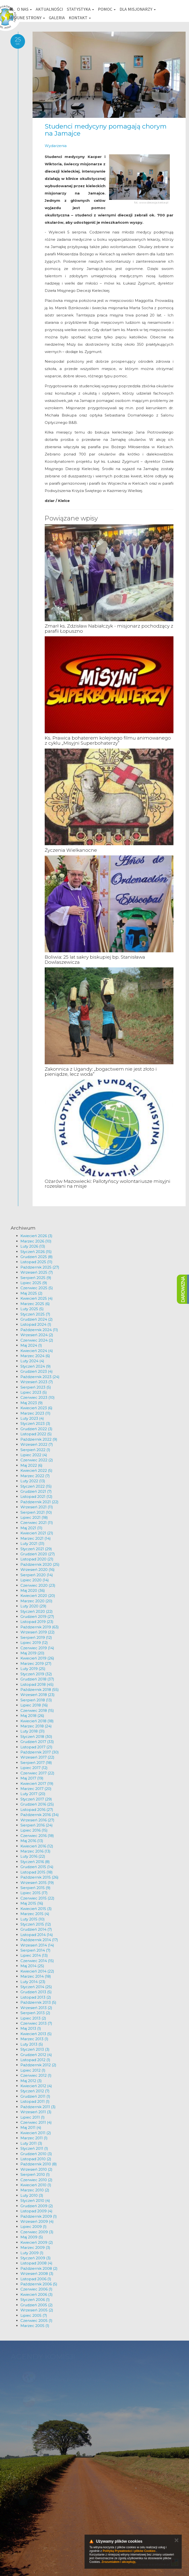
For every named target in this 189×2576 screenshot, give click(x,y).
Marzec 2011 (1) (34, 2138)
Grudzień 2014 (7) (36, 1929)
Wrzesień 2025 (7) (36, 1272)
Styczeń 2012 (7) (35, 2091)
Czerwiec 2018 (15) (37, 1710)
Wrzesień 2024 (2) (36, 1335)
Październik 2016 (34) (39, 1814)
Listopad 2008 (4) (36, 2263)
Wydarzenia (56, 145)
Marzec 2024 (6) (35, 1355)
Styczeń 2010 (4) (35, 2200)
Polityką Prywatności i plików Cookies (129, 2551)
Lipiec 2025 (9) (33, 1282)
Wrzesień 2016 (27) (37, 1820)
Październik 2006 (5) (38, 2284)
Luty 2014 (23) (32, 1981)
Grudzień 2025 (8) (36, 1256)
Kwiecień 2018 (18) (37, 1721)
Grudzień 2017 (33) (37, 1741)
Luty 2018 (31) (32, 1731)
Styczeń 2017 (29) (36, 1799)
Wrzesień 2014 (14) (37, 1945)
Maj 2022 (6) (31, 1465)
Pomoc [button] (107, 9)
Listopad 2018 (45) (37, 1684)
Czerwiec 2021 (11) (36, 1522)
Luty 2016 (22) (32, 1856)
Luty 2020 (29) (33, 1606)
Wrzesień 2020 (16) (37, 1569)
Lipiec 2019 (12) (34, 1642)
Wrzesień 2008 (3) (36, 2273)
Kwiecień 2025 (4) (36, 1298)
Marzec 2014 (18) (35, 1976)
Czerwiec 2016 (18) (37, 1835)
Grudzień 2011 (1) (35, 2096)
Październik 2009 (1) (38, 2216)
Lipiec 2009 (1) (33, 2226)
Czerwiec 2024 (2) (36, 1340)
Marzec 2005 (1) (34, 2325)
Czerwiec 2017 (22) (37, 1773)
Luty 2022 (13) (32, 1481)
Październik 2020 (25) (40, 1564)
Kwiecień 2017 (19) (36, 1783)
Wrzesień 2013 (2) (36, 2007)
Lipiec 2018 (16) (34, 1705)
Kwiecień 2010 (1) (35, 2185)
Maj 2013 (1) (30, 2028)
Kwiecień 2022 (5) (36, 1470)
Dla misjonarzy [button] (138, 9)
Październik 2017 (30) (39, 1752)
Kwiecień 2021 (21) (36, 1533)
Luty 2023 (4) (32, 1418)
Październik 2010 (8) (38, 2164)
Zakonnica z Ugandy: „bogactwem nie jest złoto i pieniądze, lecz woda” (101, 1071)
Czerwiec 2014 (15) (37, 1960)
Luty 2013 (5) (31, 2044)
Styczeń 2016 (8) (35, 1861)
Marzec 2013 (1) (34, 2039)
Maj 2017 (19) (31, 1778)
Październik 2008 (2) (39, 2268)
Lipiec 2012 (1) (32, 2070)
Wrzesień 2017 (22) (37, 1757)
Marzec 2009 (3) (35, 2247)
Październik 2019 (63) (39, 1627)
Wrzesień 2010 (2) (36, 2169)
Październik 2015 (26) (39, 1877)
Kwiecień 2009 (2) (36, 2242)
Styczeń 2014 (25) (36, 1986)
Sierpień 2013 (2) (35, 2013)
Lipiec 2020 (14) (34, 1580)
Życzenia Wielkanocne (71, 850)
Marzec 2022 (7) (35, 1475)
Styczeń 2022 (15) (36, 1486)
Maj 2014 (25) (32, 1966)
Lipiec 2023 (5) (33, 1392)
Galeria (57, 17)
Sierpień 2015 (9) (35, 1887)
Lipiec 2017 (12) (34, 1767)
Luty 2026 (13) (32, 1246)
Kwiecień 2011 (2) (35, 2133)
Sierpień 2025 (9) (35, 1277)
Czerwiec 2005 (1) (36, 2320)
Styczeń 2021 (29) (36, 1549)
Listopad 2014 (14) (36, 1934)
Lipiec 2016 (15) (34, 1830)
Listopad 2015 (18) (36, 1872)
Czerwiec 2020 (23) (37, 1585)
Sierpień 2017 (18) (36, 1762)
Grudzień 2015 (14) (36, 1866)
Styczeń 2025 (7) (35, 1314)
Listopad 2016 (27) (36, 1809)
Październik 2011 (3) (38, 2106)
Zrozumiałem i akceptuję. (119, 2562)
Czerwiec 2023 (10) (37, 1397)
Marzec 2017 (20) (36, 1788)
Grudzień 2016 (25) (37, 1804)
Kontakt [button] (80, 17)
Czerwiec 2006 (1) (36, 2289)
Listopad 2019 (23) (36, 1621)
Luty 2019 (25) (32, 1668)
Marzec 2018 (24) (36, 1726)
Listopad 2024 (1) (35, 1324)
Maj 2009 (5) (31, 2237)
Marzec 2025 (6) (35, 1303)
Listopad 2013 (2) (35, 1997)
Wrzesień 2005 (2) (36, 2310)
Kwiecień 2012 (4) (36, 2086)
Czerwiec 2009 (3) (36, 2232)
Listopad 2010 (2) (35, 2159)
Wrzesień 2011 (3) (36, 2112)
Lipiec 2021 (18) (34, 1517)
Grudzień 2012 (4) (36, 2054)
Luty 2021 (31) (32, 1543)
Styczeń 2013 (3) (35, 2049)
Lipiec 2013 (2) (33, 2018)
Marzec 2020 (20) (36, 1601)
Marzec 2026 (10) (36, 1241)
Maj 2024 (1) (31, 1345)
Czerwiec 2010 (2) (36, 2180)
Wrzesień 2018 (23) (37, 1694)
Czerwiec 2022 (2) (36, 1460)
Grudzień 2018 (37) (37, 1679)
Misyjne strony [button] (27, 17)
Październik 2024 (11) (39, 1329)
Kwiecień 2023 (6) (36, 1408)
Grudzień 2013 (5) (36, 1992)
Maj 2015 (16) (31, 1903)
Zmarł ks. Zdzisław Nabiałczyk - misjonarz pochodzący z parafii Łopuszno (109, 628)
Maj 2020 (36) (32, 1590)
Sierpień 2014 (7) (35, 1950)
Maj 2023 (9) (31, 1402)
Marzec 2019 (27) (36, 1663)
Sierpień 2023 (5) (35, 1387)
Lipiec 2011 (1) (32, 2117)
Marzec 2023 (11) (35, 1413)
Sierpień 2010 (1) (35, 2174)
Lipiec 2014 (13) (34, 1955)
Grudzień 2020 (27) (37, 1554)
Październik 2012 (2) (38, 2065)
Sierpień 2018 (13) (36, 1700)
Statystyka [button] (80, 9)
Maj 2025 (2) (31, 1293)
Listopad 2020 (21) (36, 1559)
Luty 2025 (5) (32, 1309)
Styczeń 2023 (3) (35, 1423)
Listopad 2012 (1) (35, 2059)
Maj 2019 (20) (32, 1653)
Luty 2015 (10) (32, 1919)
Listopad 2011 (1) (35, 2101)
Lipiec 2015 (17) (34, 1892)
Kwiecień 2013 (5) (36, 2033)
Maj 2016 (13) (31, 1840)
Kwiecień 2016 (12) (36, 1846)
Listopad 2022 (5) (36, 1434)
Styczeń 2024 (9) (35, 1366)
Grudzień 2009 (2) (36, 2206)
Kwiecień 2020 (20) (37, 1595)
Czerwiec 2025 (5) (36, 1288)
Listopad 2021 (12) (36, 1496)
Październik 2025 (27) (39, 1267)
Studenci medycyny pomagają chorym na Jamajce (106, 129)
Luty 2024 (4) (32, 1361)
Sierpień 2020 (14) (36, 1575)
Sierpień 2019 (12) (36, 1637)
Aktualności (49, 9)
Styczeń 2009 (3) (35, 2258)
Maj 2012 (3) (31, 2080)
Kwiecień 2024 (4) (36, 1350)
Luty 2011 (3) (31, 2143)
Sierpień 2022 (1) (35, 1449)
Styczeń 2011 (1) (34, 2148)
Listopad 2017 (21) (36, 1747)
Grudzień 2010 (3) (36, 2153)
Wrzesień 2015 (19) (37, 1882)
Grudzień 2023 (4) (36, 1371)
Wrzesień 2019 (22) (37, 1632)
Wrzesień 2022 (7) (36, 1444)
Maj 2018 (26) (32, 1715)
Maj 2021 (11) (31, 1528)
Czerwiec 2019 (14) (37, 1648)
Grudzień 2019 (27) (37, 1616)
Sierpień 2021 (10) (36, 1512)
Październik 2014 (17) (39, 1939)
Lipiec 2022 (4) (33, 1455)
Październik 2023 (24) (40, 1376)
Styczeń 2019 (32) (36, 1674)
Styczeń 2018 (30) (36, 1736)
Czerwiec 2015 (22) (37, 1898)
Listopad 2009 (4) (36, 2211)
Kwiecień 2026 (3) (36, 1235)
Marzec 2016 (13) (35, 1851)
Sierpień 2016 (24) (36, 1825)
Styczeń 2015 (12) (35, 1924)
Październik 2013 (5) (38, 2002)
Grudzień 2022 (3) (36, 1429)
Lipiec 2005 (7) (33, 2315)
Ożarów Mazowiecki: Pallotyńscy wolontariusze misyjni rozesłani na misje (107, 1183)
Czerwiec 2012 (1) (36, 2075)
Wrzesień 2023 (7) (36, 1382)
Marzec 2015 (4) (34, 1913)
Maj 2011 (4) (30, 2127)
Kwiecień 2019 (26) (37, 1658)
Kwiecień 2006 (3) (36, 2294)
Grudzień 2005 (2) (36, 2305)
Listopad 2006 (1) (35, 2279)
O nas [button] (24, 9)
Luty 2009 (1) (31, 2253)
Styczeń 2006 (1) (35, 2299)
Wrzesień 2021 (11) (36, 1507)
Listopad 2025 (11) (36, 1262)
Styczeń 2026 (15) (36, 1251)
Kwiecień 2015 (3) (36, 1908)
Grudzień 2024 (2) (36, 1319)
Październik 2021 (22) (39, 1502)
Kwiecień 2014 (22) (37, 1971)
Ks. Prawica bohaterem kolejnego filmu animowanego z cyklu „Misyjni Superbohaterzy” (108, 740)
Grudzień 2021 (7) (36, 1491)
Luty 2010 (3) (31, 2195)
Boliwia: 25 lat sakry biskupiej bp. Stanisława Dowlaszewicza (95, 959)
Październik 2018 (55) (39, 1689)
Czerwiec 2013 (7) (36, 2023)
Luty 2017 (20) (32, 1793)
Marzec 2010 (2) (34, 2190)
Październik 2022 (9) (38, 1439)
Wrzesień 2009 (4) (37, 2221)
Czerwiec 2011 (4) (36, 2122)
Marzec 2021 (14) (35, 1538)
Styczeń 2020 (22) (36, 1611)
